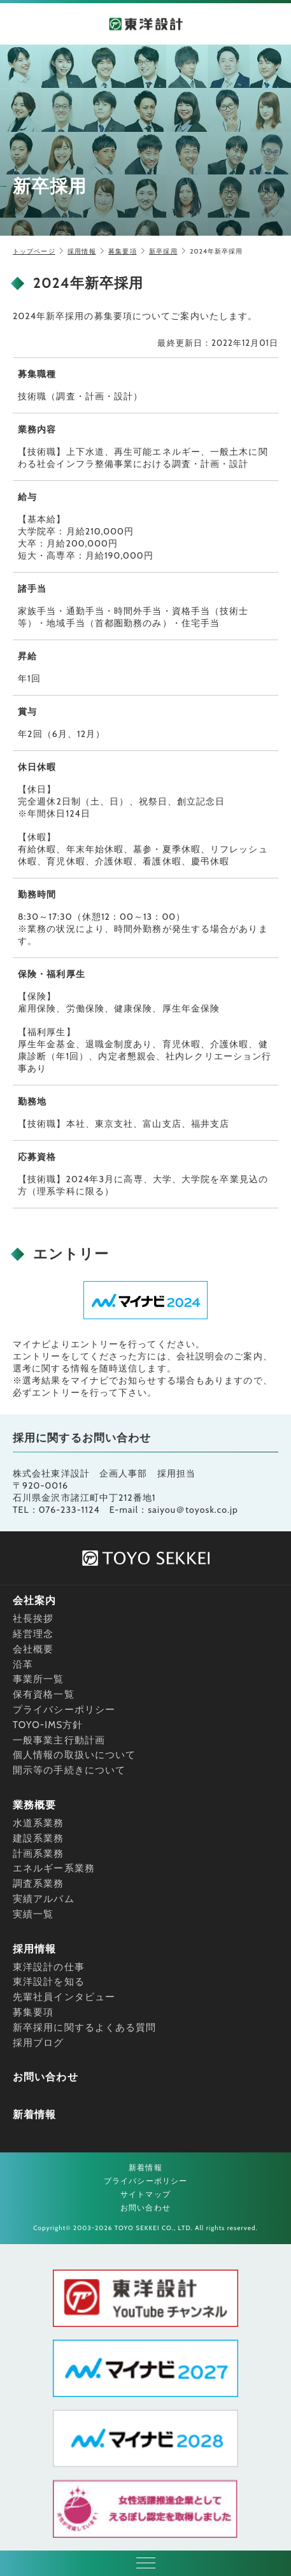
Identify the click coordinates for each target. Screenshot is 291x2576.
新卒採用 (163, 251)
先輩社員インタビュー (64, 1997)
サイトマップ (145, 2194)
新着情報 (34, 2114)
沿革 (23, 1664)
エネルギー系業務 (54, 1868)
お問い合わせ (45, 2077)
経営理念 (33, 1634)
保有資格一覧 (44, 1694)
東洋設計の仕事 (49, 1967)
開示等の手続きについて (69, 1770)
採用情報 (81, 251)
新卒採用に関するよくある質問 (84, 2027)
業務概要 (34, 1805)
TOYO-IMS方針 (48, 1725)
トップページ (34, 251)
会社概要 (33, 1649)
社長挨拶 (33, 1618)
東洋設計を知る (49, 1981)
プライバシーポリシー (64, 1709)
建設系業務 (38, 1838)
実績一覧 (33, 1914)
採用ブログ (38, 2043)
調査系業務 (38, 1883)
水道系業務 (38, 1823)
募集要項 (122, 251)
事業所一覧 (38, 1679)
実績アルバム (44, 1899)
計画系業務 (38, 1853)
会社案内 (34, 1600)
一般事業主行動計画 (59, 1740)
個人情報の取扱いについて (74, 1755)
